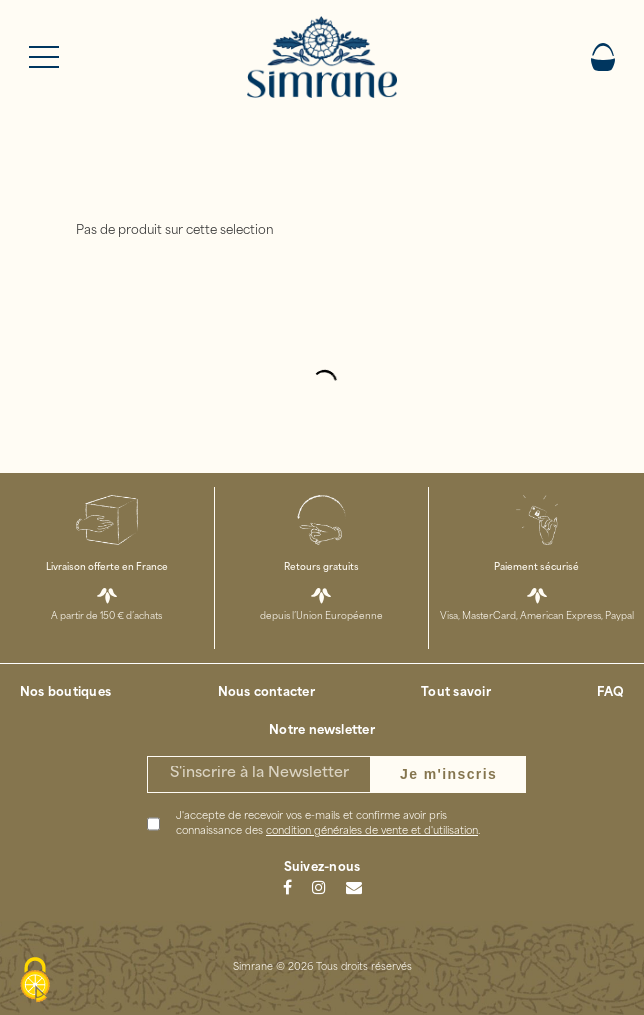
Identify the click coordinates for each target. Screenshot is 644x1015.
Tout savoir (456, 693)
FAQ (610, 693)
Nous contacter (266, 693)
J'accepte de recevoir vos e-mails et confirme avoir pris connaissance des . (328, 824)
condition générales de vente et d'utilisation (372, 831)
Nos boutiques (65, 693)
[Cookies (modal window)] (35, 981)
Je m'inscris (448, 774)
